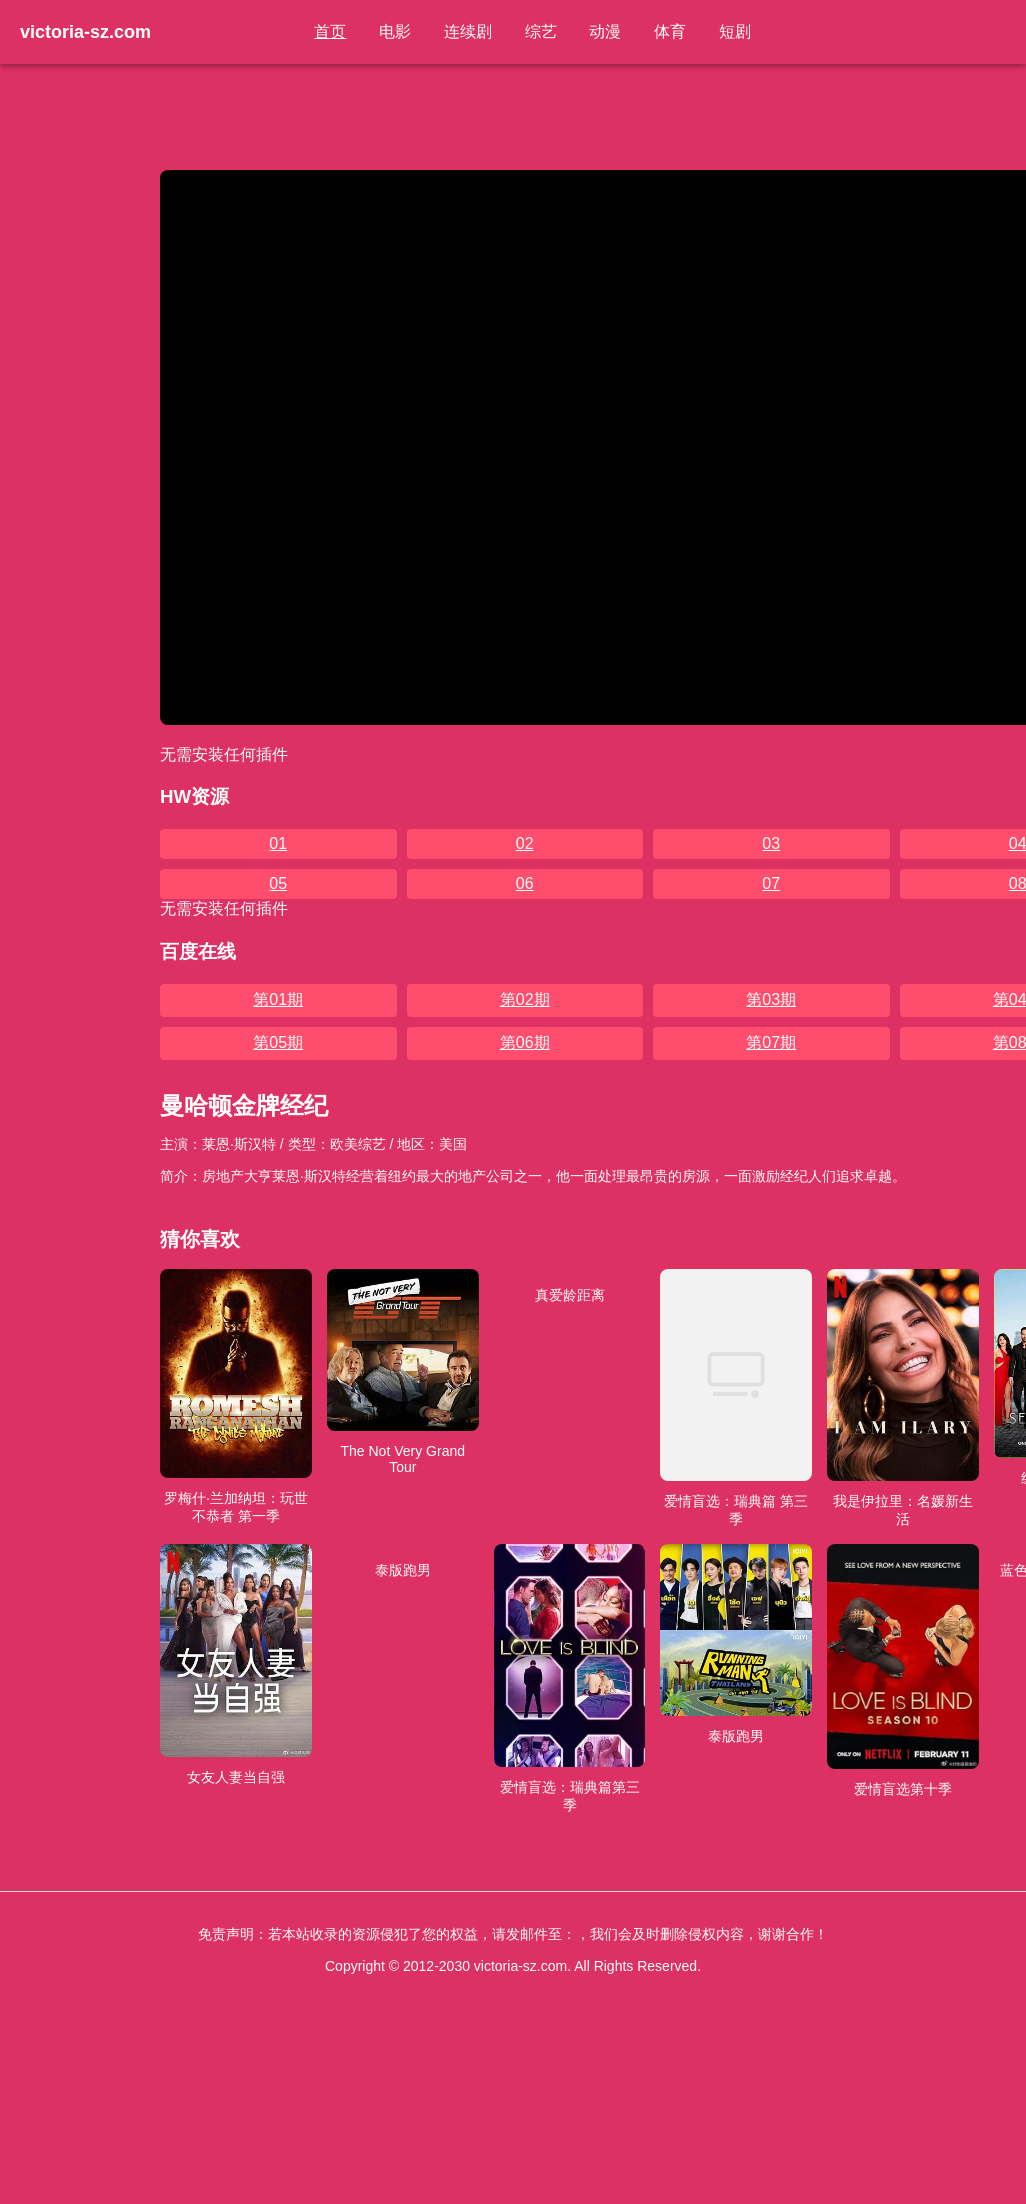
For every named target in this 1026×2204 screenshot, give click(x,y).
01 (278, 843)
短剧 (733, 31)
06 (525, 883)
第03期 (771, 999)
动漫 (605, 31)
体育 (669, 31)
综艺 (541, 31)
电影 (397, 31)
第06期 (525, 1042)
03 (771, 843)
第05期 (278, 1042)
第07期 (771, 1042)
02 (525, 843)
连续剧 (469, 31)
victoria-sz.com (85, 32)
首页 (333, 31)
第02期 (525, 999)
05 (278, 883)
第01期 (278, 999)
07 (771, 883)
